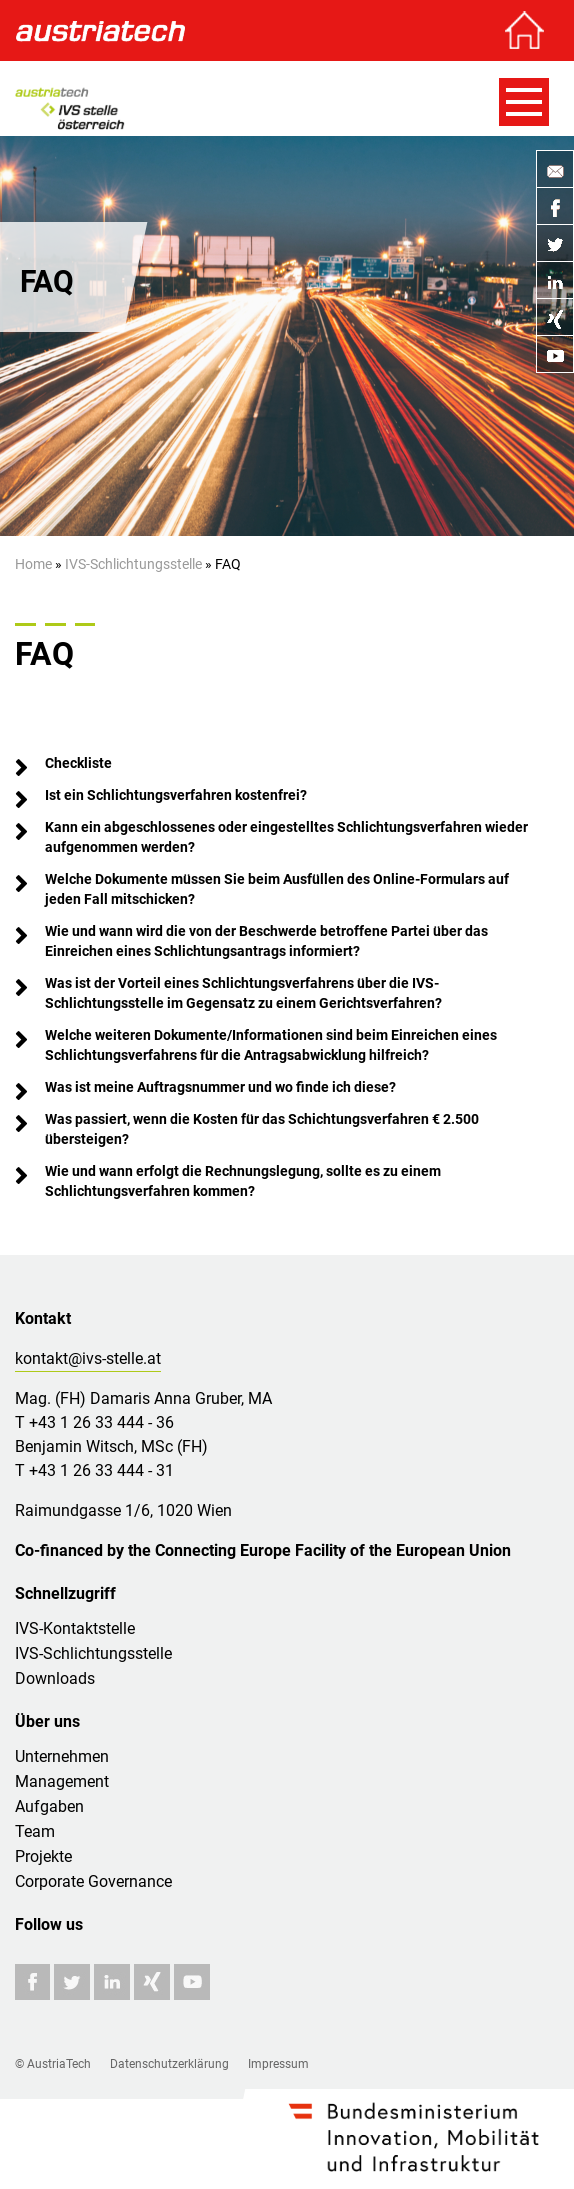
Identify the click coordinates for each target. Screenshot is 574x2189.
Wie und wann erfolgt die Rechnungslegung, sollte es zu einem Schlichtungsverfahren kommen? (244, 1181)
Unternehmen (62, 1756)
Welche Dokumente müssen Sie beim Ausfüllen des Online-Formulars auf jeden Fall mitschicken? (278, 889)
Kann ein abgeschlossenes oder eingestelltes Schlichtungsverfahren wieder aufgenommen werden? (288, 837)
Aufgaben (49, 1806)
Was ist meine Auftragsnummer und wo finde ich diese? (220, 1087)
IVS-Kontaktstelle (75, 1628)
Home (33, 564)
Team (35, 1831)
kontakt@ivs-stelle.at (88, 1358)
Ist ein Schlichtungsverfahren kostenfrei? (176, 795)
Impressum (278, 2064)
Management (62, 1781)
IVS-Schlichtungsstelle (133, 564)
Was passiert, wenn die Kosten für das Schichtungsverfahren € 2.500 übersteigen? (263, 1129)
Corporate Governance (93, 1881)
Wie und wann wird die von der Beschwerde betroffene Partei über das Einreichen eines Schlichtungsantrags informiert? (268, 941)
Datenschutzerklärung (169, 2064)
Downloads (55, 1678)
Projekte (43, 1856)
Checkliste (78, 763)
